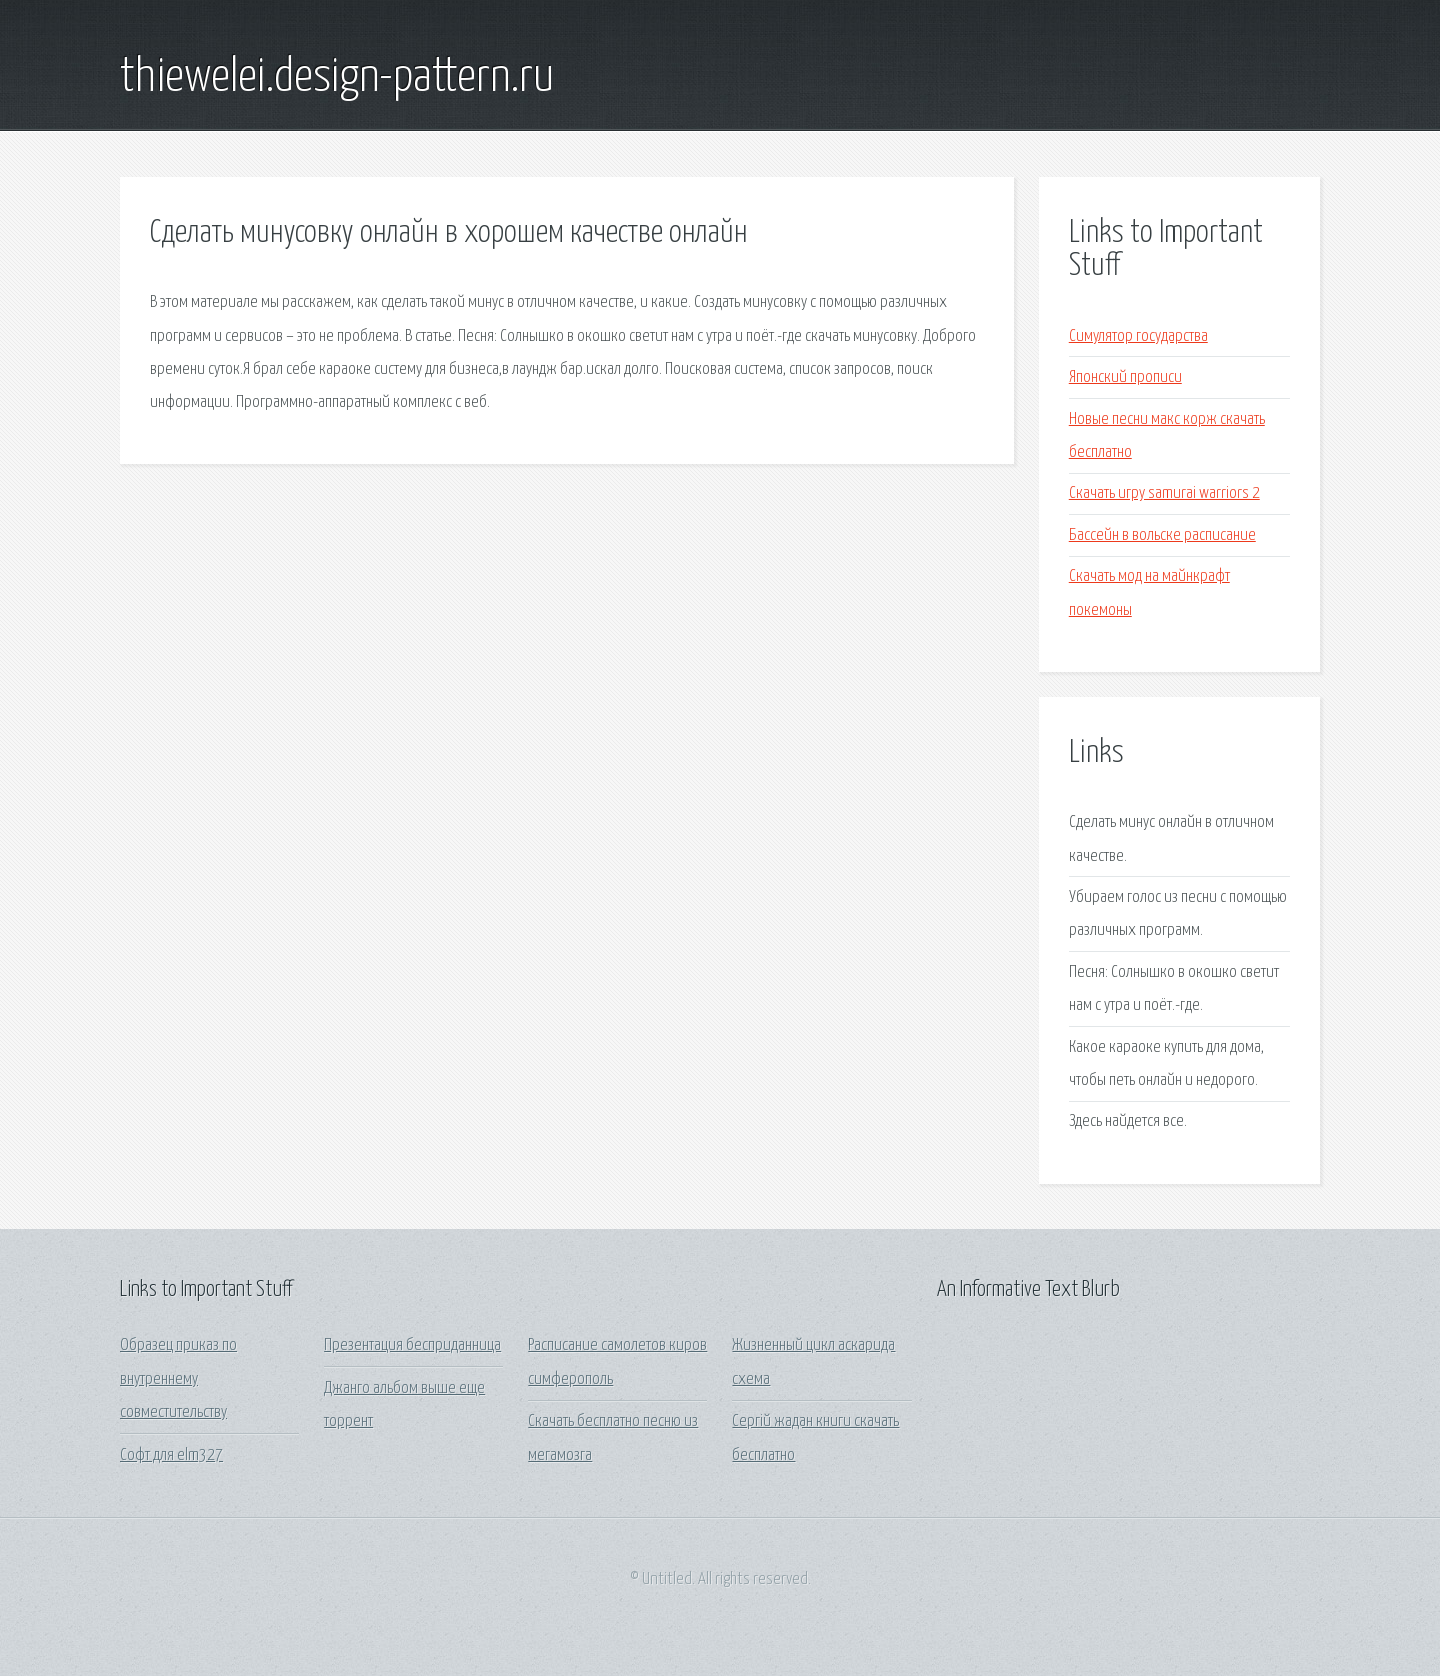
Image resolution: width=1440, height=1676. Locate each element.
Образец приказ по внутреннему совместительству (178, 1379)
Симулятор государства (1138, 336)
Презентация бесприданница (412, 1345)
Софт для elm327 (171, 1455)
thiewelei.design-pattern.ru (337, 78)
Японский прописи (1125, 377)
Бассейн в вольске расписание (1162, 535)
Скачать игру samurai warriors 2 (1164, 493)
